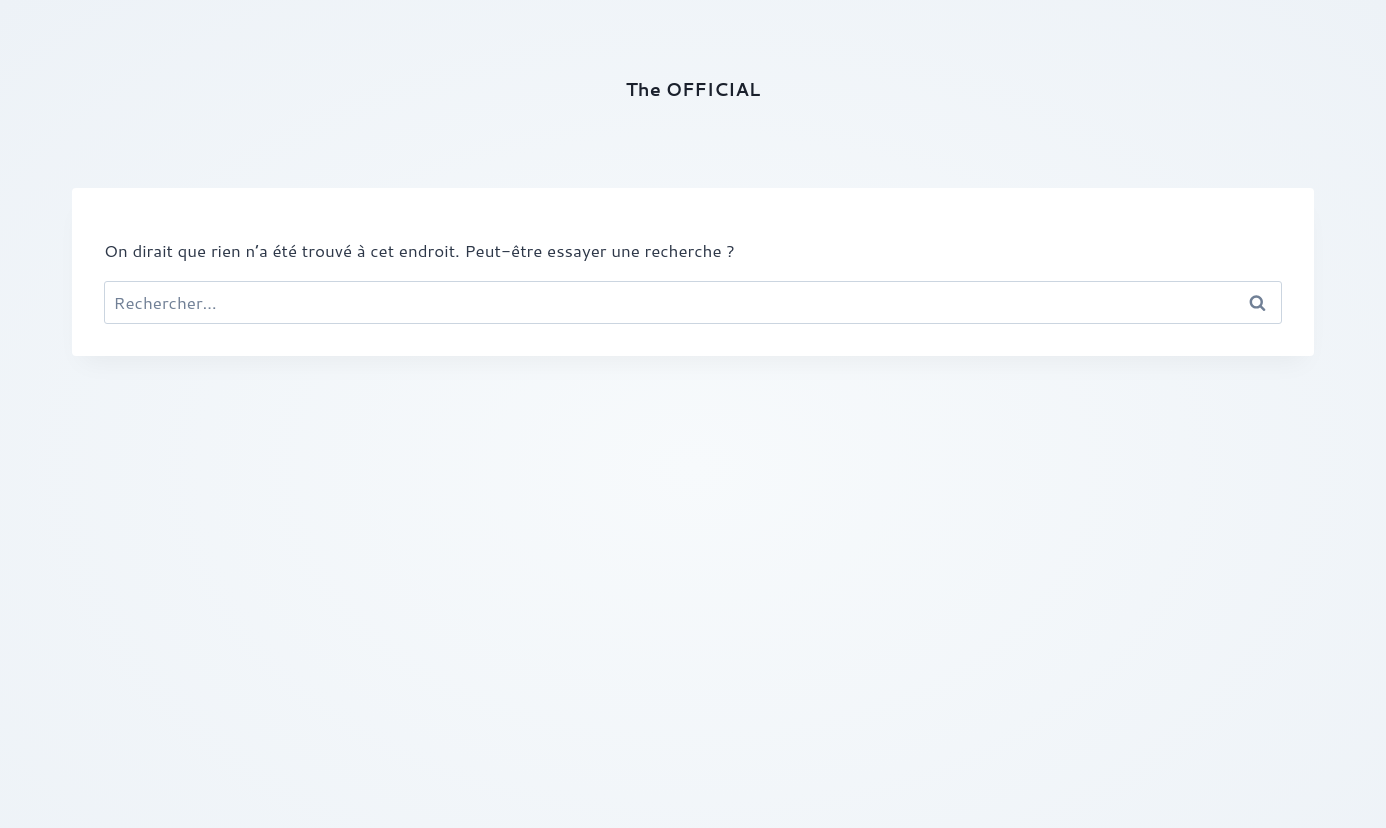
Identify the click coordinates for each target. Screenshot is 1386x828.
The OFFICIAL (693, 89)
